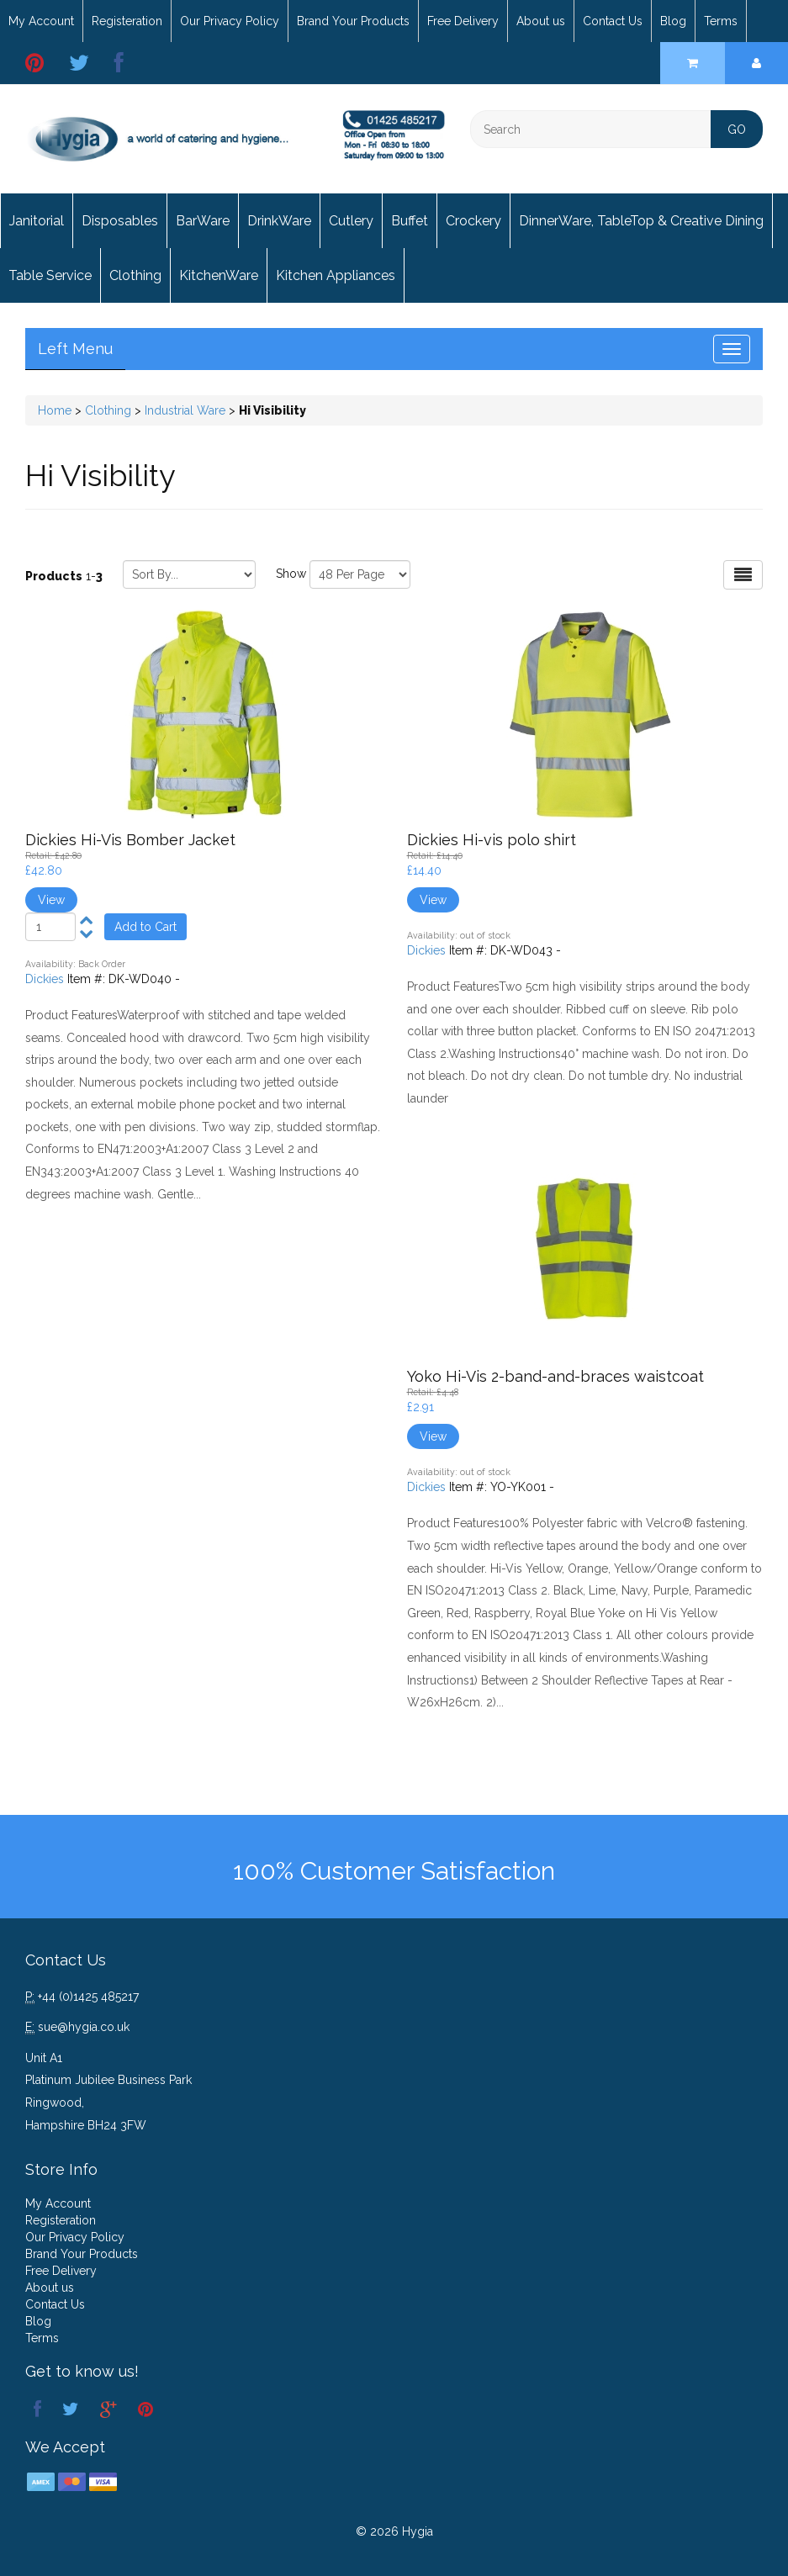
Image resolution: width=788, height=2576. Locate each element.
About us (540, 21)
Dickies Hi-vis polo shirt (491, 840)
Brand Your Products (353, 21)
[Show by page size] (359, 574)
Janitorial (36, 221)
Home (54, 410)
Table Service (50, 275)
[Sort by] (189, 574)
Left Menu (75, 348)
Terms (721, 21)
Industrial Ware (185, 410)
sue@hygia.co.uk (84, 2027)
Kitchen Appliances (335, 275)
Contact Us (613, 21)
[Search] (616, 129)
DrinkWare (279, 221)
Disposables (120, 221)
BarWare (203, 221)
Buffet (409, 221)
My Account (41, 21)
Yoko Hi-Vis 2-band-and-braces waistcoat (555, 1376)
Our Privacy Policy (229, 21)
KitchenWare (218, 275)
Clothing (135, 275)
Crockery (473, 221)
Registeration (127, 21)
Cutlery (351, 221)
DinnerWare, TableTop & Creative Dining (641, 221)
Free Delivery (463, 21)
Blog (673, 21)
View (51, 900)
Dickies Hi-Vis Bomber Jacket (130, 840)
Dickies (44, 979)
